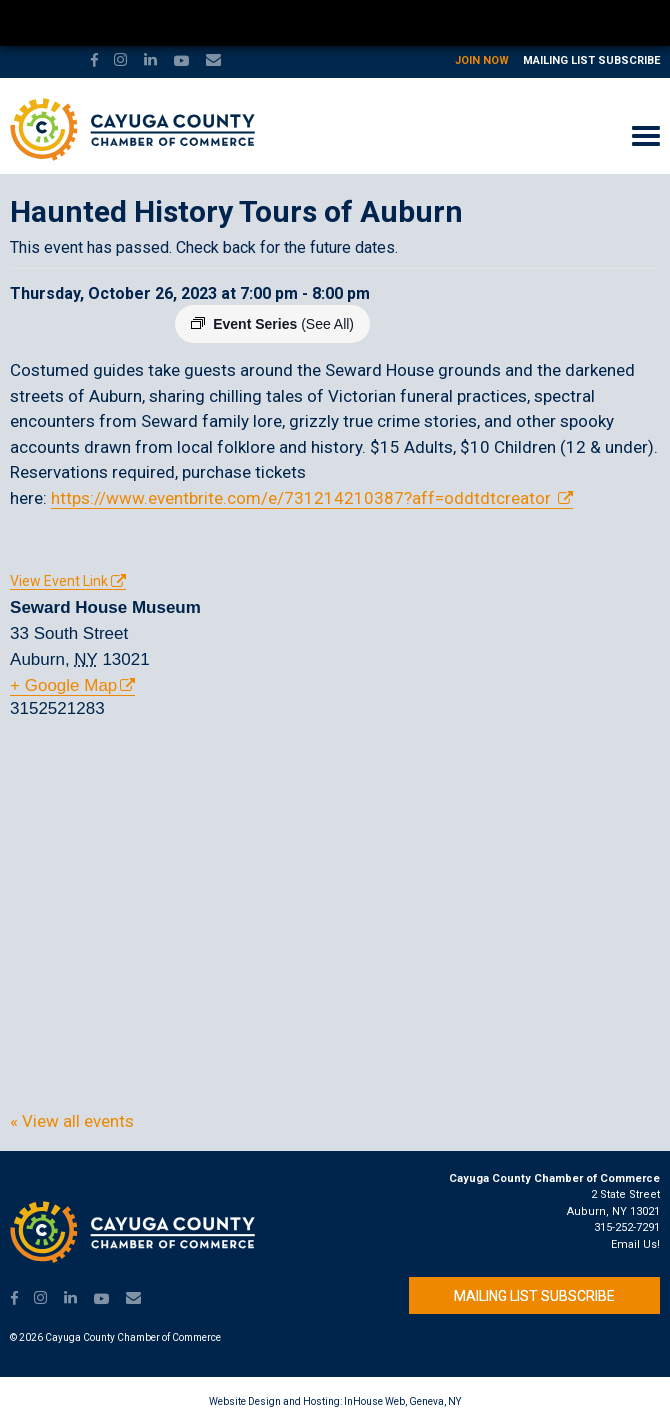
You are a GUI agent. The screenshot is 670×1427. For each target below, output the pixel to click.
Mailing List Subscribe (591, 60)
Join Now (482, 60)
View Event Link (59, 581)
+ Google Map (63, 685)
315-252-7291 (627, 1227)
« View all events (72, 1121)
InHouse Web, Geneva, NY (402, 1401)
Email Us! (635, 1244)
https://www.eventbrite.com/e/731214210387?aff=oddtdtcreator (303, 498)
